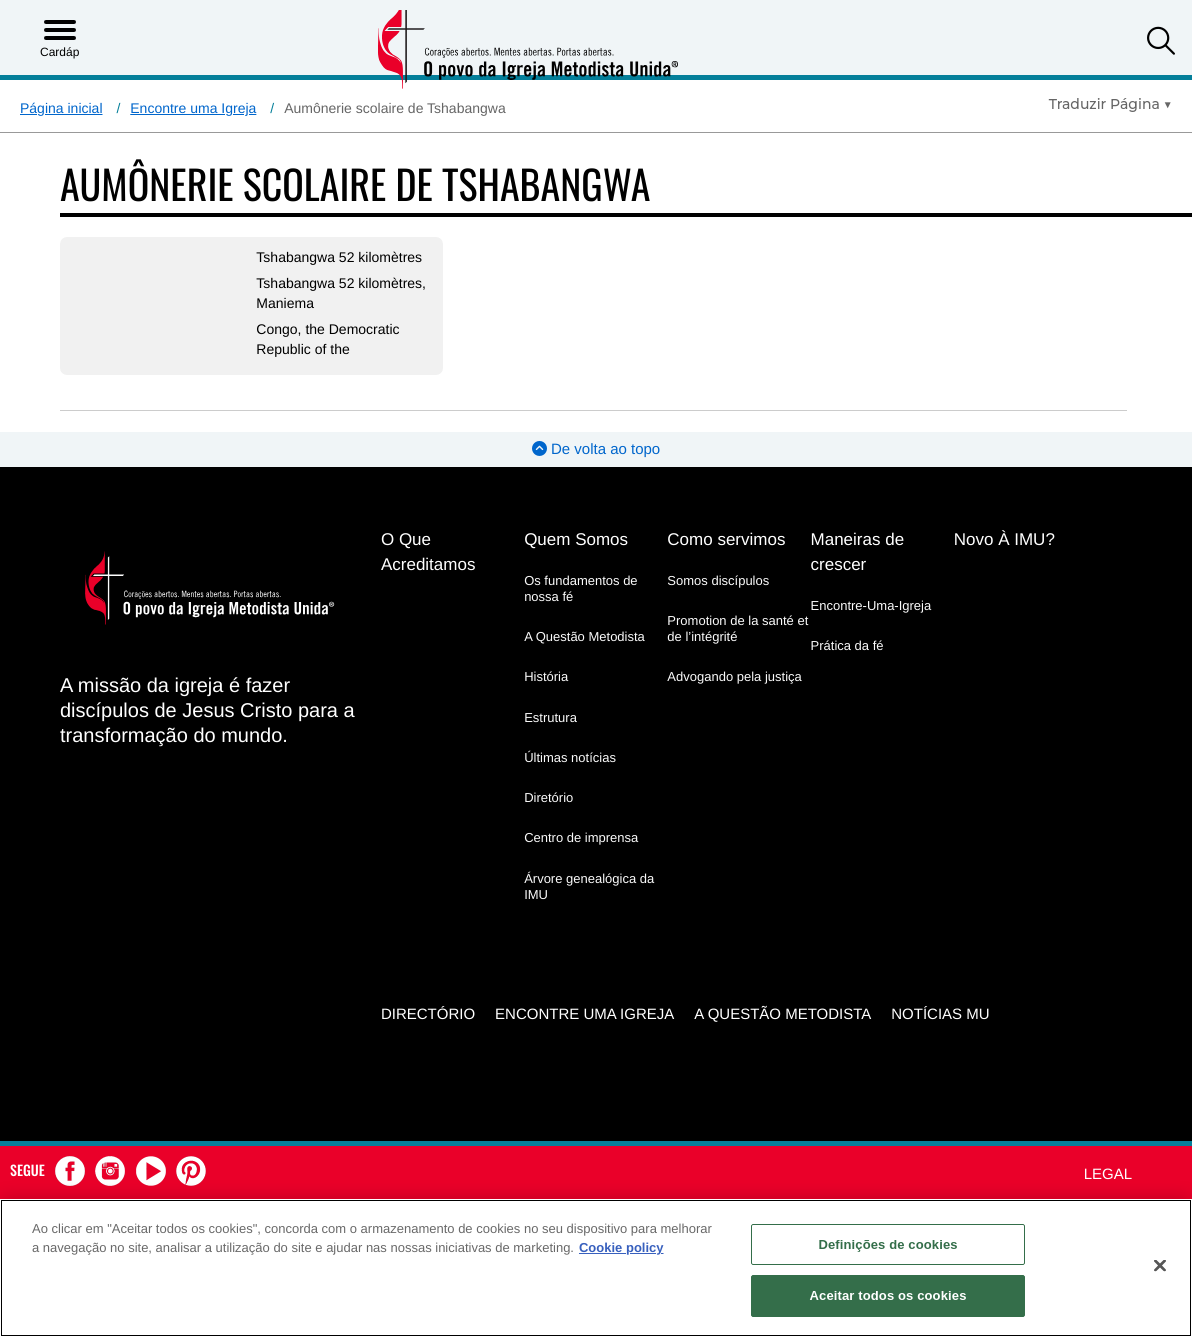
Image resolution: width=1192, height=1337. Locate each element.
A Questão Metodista (584, 636)
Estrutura (550, 717)
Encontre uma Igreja (193, 108)
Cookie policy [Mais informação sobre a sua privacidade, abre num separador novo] (621, 1247)
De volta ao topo (596, 449)
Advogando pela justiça (734, 676)
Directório (428, 1013)
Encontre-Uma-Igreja (871, 605)
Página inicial (61, 108)
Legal (1108, 1173)
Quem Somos (576, 539)
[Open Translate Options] (1110, 104)
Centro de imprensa (581, 837)
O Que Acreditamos (428, 552)
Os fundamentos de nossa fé (580, 588)
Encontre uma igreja (584, 1013)
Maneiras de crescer (858, 552)
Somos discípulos (718, 580)
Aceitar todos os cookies (888, 1295)
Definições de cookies (887, 1244)
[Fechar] (1160, 1265)
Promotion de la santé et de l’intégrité (737, 628)
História (546, 676)
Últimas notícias (570, 757)
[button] (1161, 43)
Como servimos (726, 539)
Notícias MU (940, 1013)
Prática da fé (847, 645)
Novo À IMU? (1004, 539)
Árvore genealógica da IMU (589, 886)
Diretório (548, 797)
